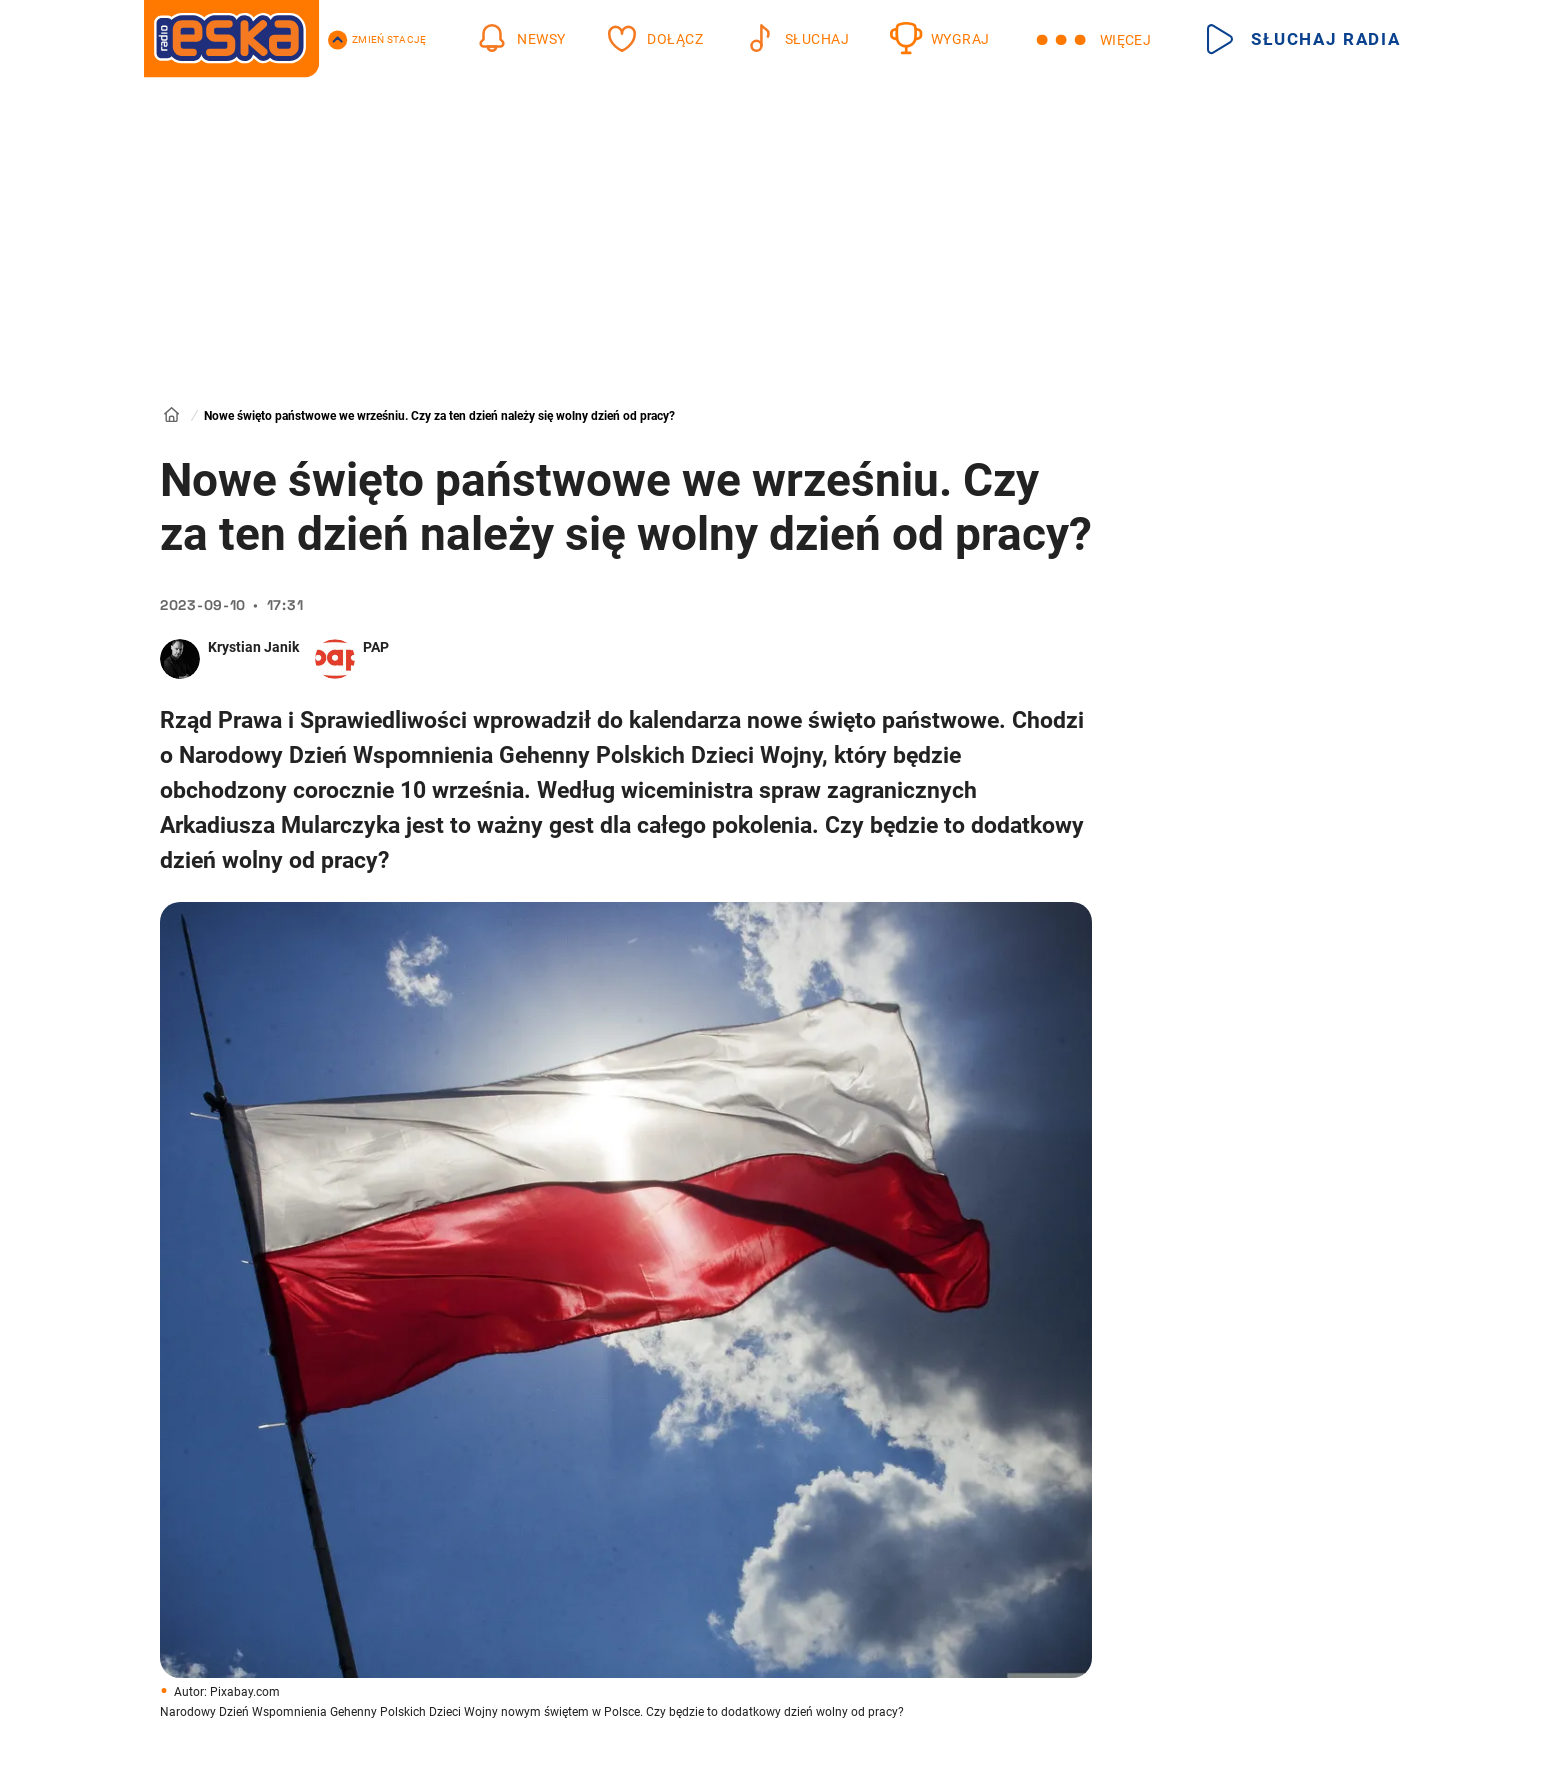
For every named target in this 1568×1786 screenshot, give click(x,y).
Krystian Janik (253, 647)
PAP (376, 647)
